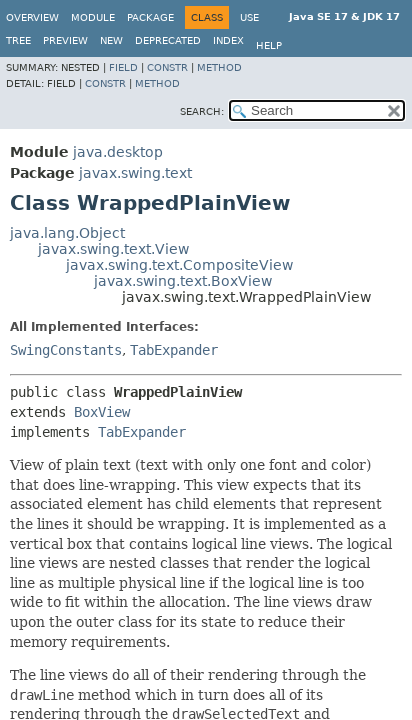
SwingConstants (66, 350)
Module (93, 17)
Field (123, 67)
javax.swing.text (135, 173)
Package (150, 17)
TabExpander (174, 350)
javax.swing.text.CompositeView (179, 265)
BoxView (102, 412)
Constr (167, 67)
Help (269, 45)
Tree (18, 40)
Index (228, 40)
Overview (32, 17)
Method (219, 67)
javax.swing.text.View (113, 249)
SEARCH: (202, 111)
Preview (65, 40)
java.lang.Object (67, 233)
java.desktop (118, 152)
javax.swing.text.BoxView (183, 281)
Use (249, 17)
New (111, 40)
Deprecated (168, 40)
